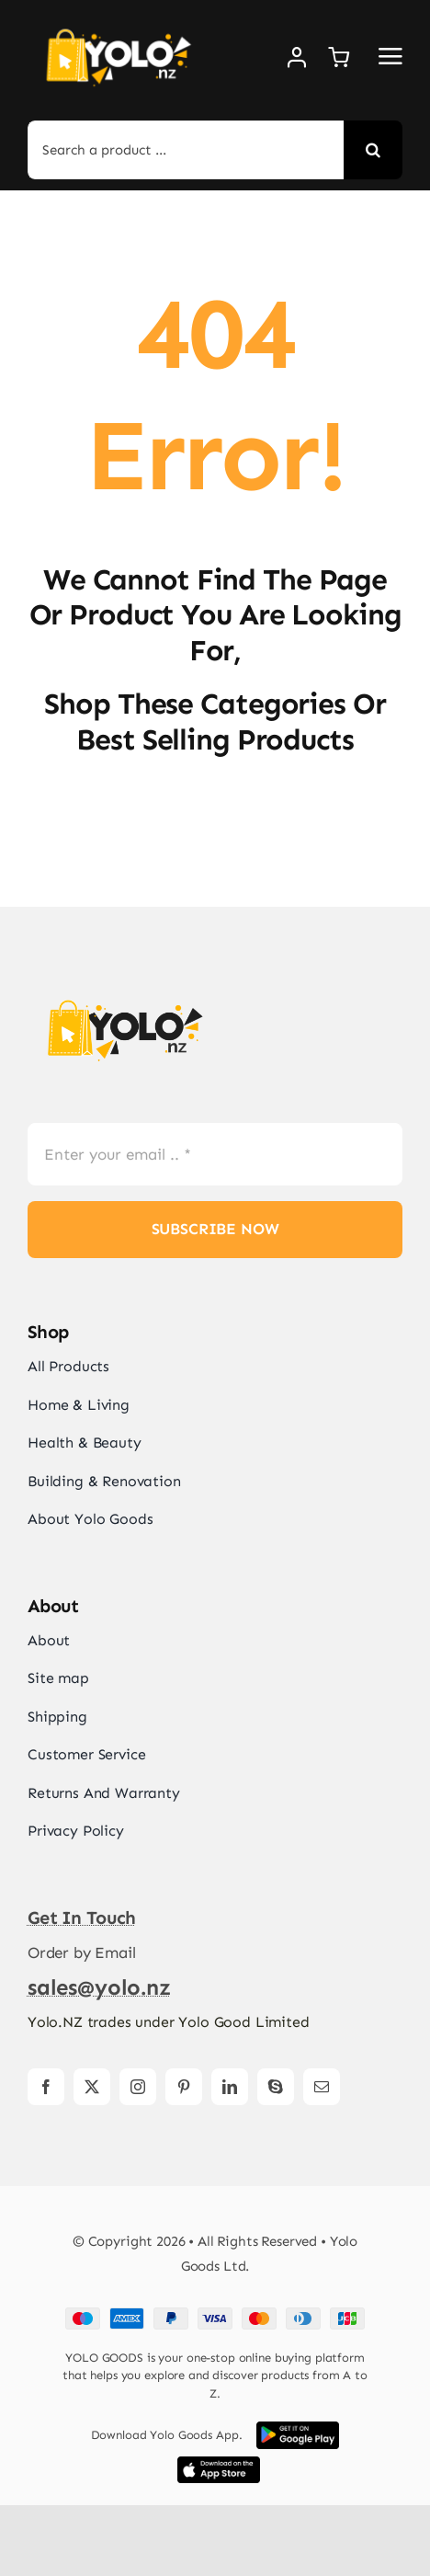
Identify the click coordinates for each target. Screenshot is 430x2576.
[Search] (373, 149)
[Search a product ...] (186, 149)
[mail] (321, 2086)
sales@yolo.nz (99, 1987)
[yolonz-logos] (124, 988)
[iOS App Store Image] (218, 2464)
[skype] (275, 2086)
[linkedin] (229, 2086)
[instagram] (137, 2086)
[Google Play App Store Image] (297, 2429)
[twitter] (92, 2086)
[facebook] (46, 2086)
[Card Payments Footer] (215, 2315)
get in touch (82, 1917)
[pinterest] (183, 2086)
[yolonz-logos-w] (118, 18)
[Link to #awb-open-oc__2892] (390, 56)
